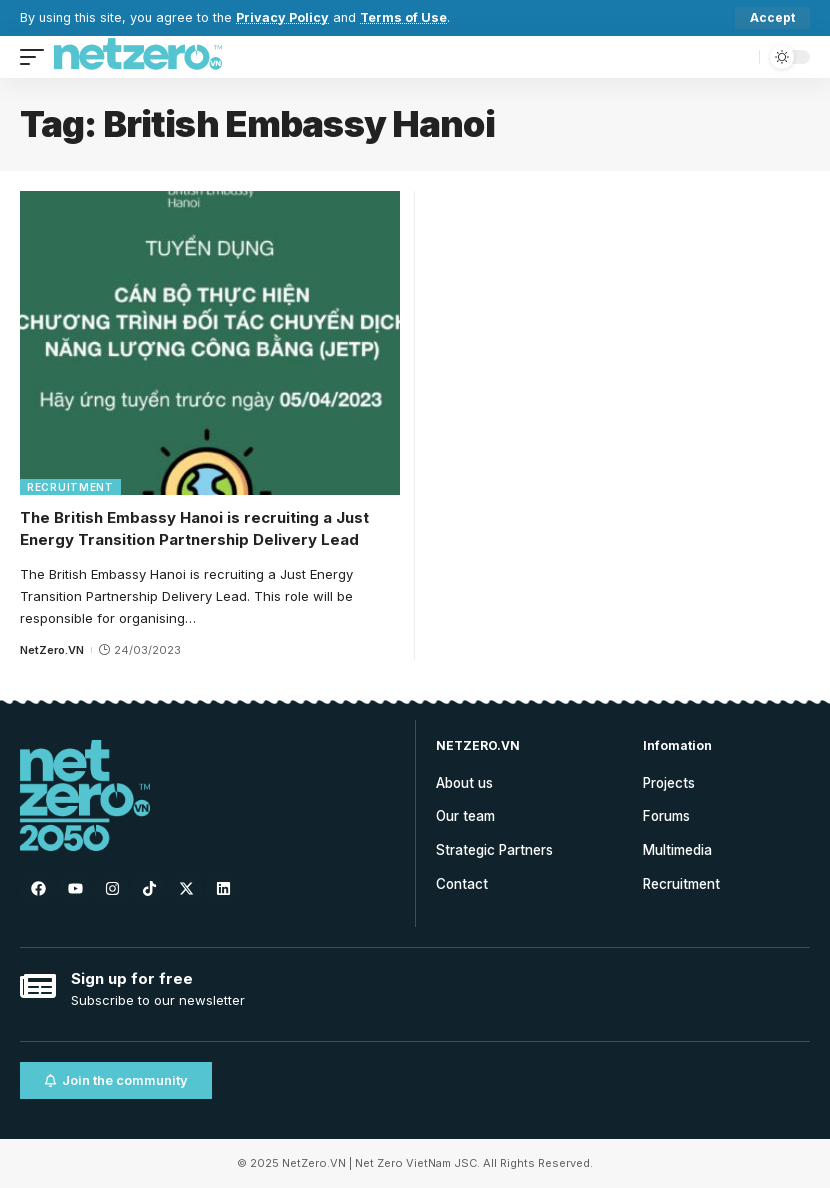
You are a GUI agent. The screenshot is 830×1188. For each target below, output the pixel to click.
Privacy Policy (282, 17)
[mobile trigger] (37, 57)
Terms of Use (404, 17)
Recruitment (70, 487)
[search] (739, 57)
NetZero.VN (52, 650)
